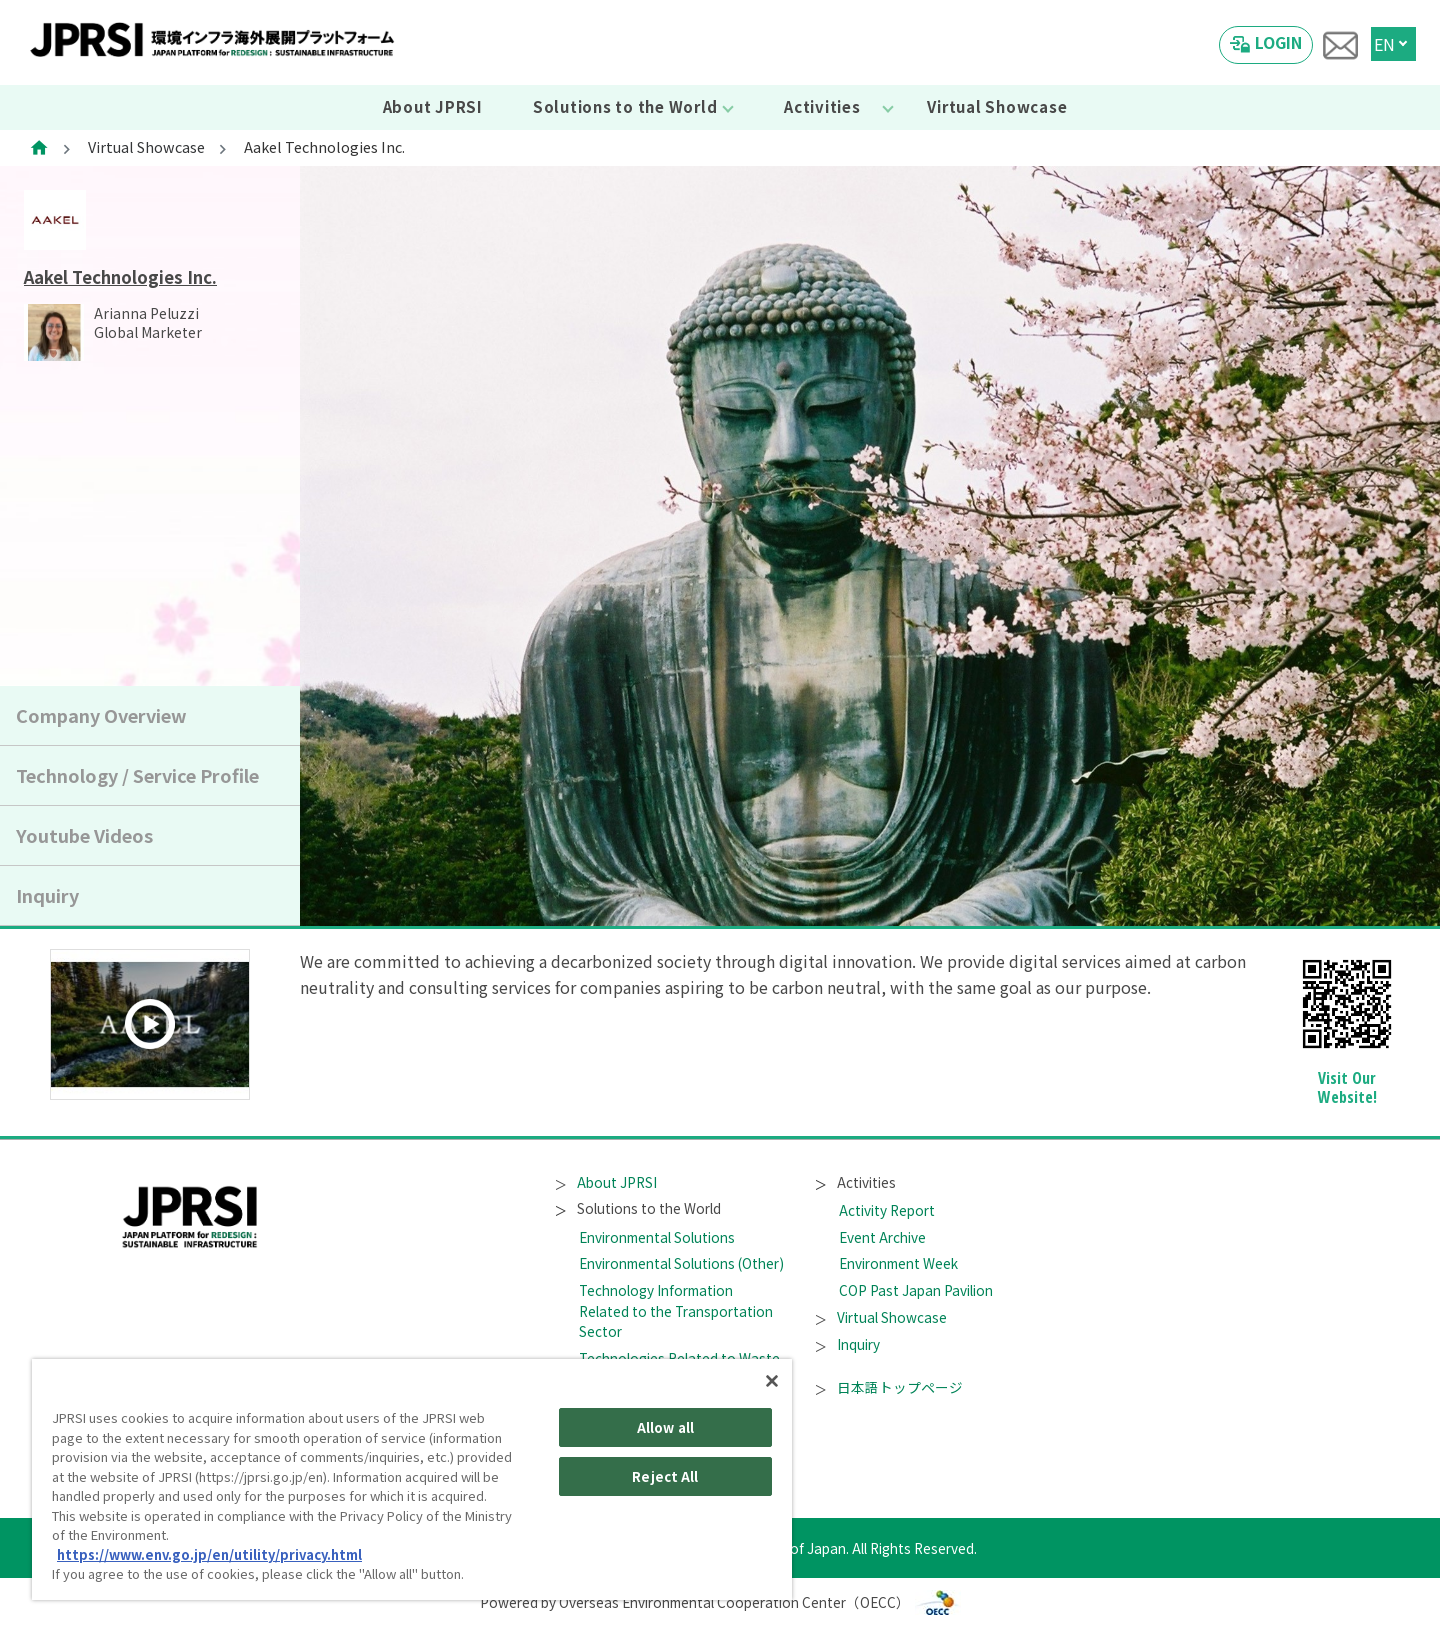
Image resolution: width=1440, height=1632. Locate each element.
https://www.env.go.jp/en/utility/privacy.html (209, 1554)
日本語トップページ (889, 1387)
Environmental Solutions (657, 1237)
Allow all (665, 1427)
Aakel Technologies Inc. (120, 277)
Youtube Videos (84, 835)
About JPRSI (433, 106)
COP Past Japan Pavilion (916, 1290)
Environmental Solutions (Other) (681, 1263)
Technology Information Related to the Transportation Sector (676, 1310)
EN (1384, 44)
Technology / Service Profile (137, 775)
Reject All (665, 1476)
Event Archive (882, 1237)
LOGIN (1278, 42)
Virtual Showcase (997, 106)
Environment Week (898, 1263)
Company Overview (101, 715)
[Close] (772, 1381)
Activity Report (887, 1210)
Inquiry (47, 895)
